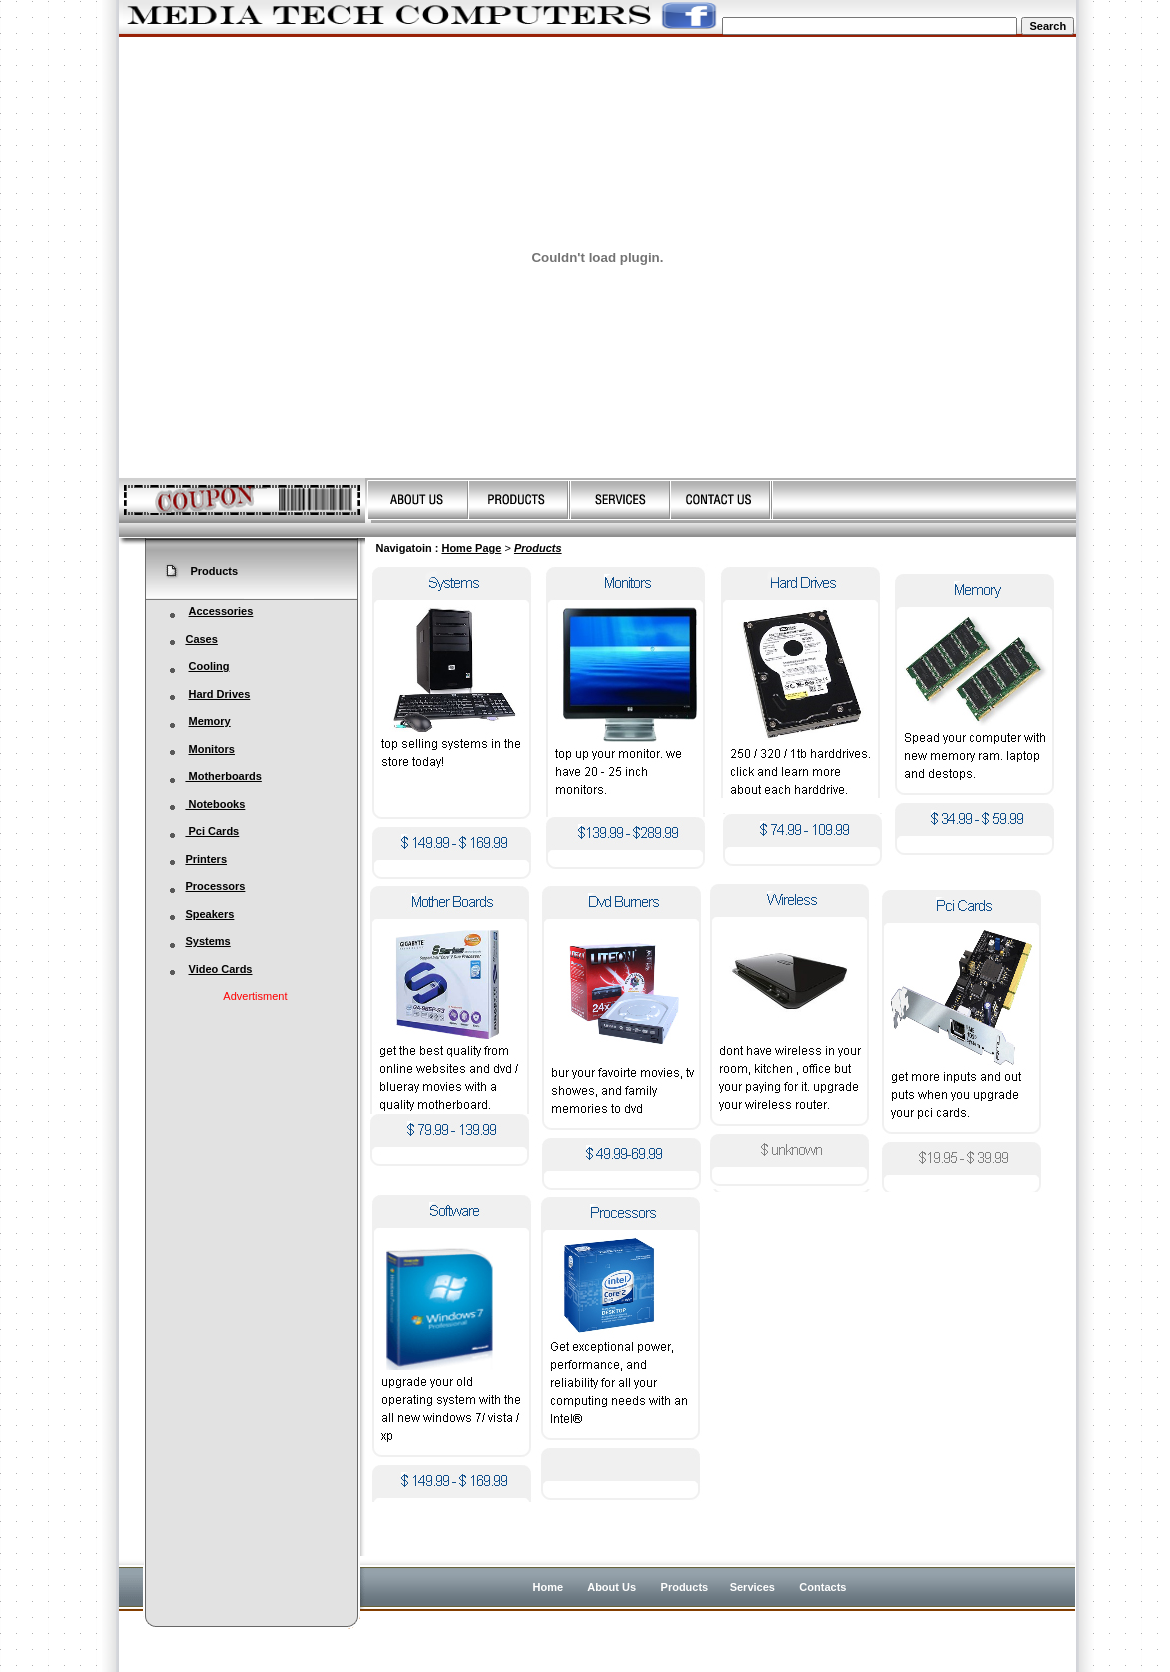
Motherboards (223, 776)
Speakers (209, 914)
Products (538, 548)
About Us (612, 1587)
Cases (201, 639)
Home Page (471, 548)
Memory (210, 721)
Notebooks (207, 804)
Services (752, 1587)
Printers (198, 859)
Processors (215, 886)
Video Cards (221, 969)
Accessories (221, 611)
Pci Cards (204, 831)
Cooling (209, 666)
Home (548, 1587)
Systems (200, 941)
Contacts (822, 1587)
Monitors (212, 749)
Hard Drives (220, 694)
